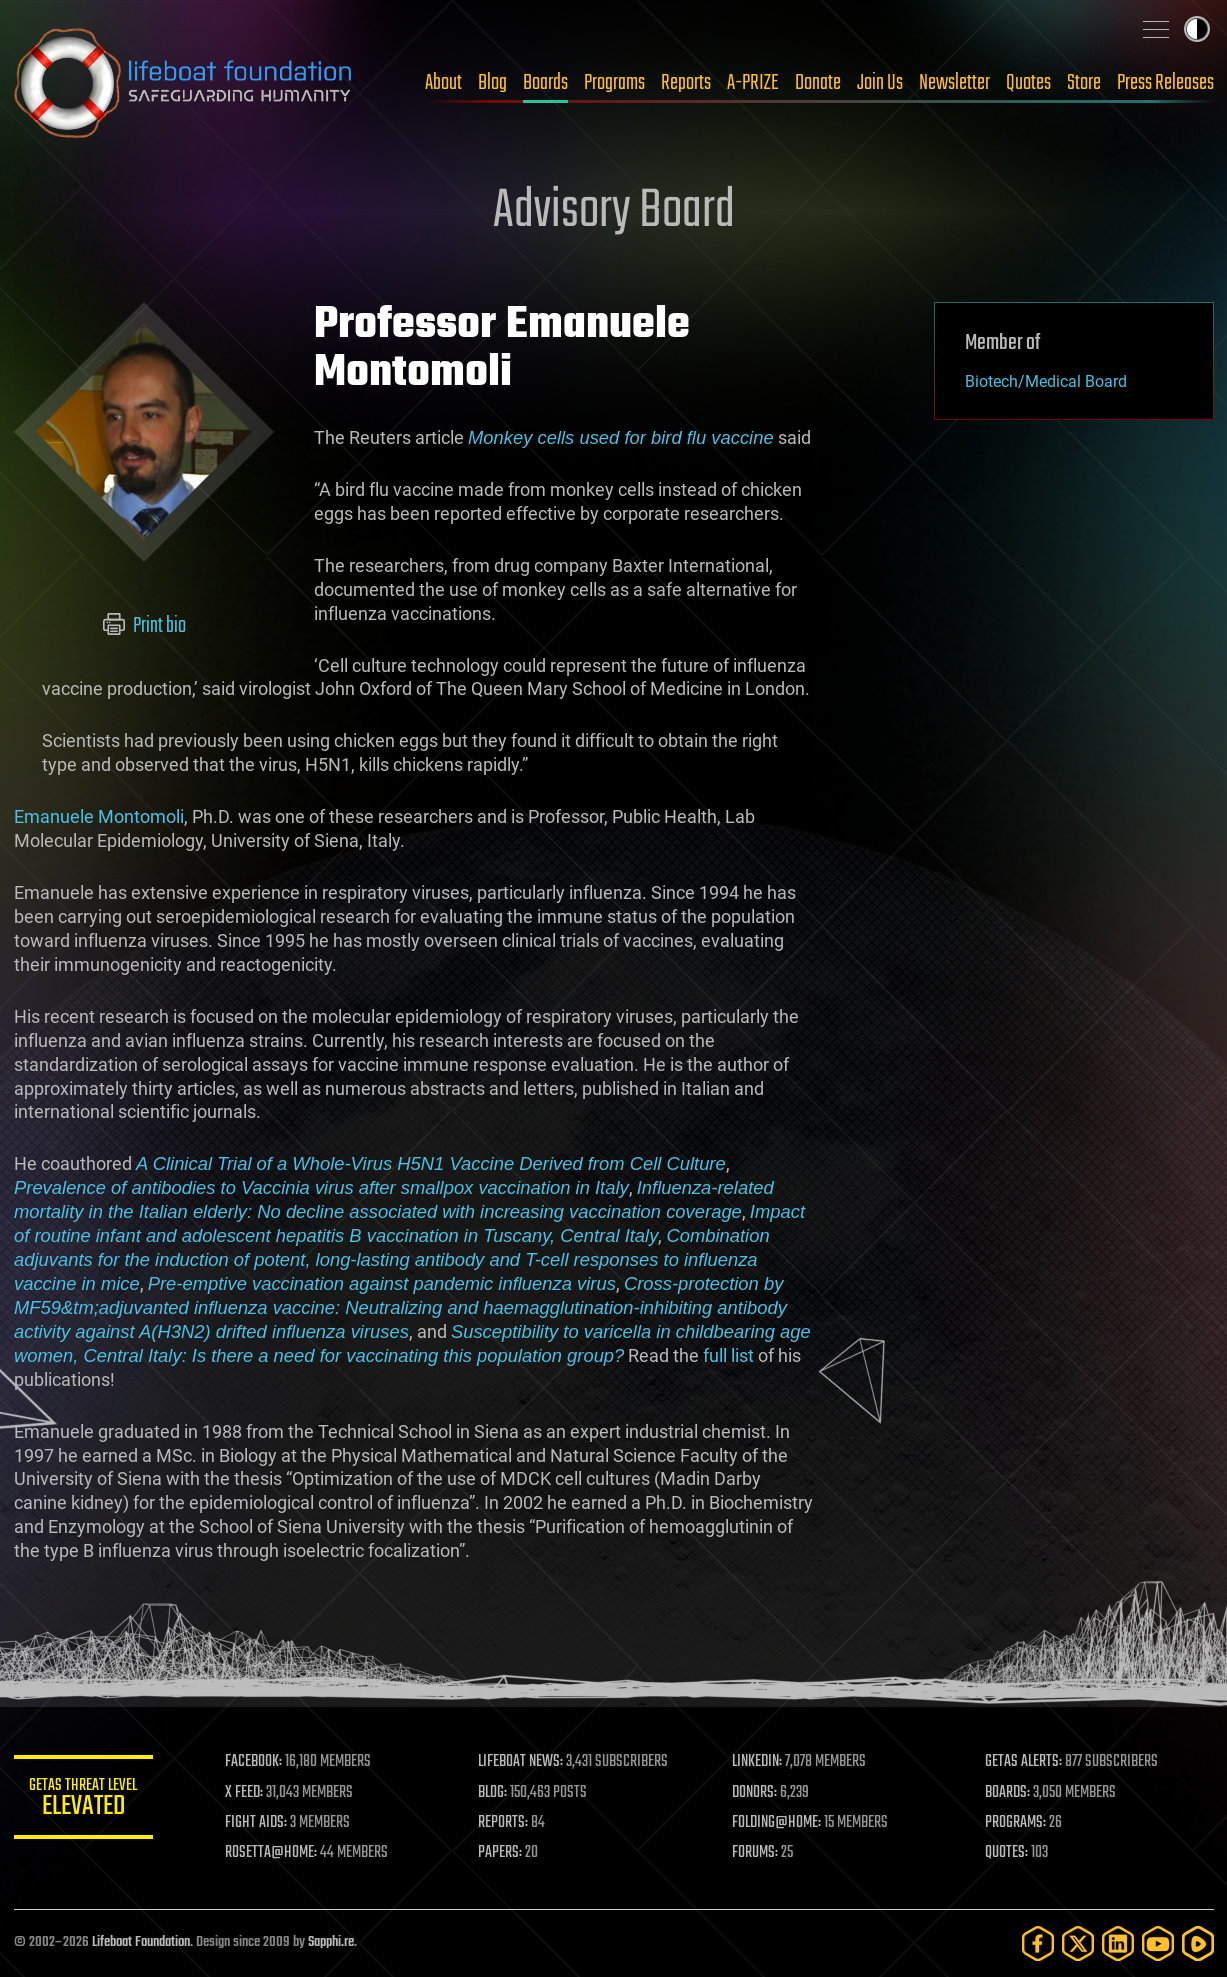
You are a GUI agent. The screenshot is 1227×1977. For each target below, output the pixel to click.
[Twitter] (1078, 1943)
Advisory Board (614, 212)
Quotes (1028, 83)
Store (1084, 83)
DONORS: (754, 1793)
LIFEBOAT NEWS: (521, 1762)
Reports (686, 83)
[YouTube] (1158, 1943)
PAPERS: (501, 1853)
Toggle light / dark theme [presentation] (1197, 29)
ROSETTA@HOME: (272, 1853)
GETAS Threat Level (84, 1800)
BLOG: (493, 1793)
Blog (492, 83)
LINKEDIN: (757, 1762)
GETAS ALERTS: (1023, 1762)
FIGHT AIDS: (257, 1823)
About (443, 83)
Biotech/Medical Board (1046, 381)
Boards (545, 83)
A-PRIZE (753, 83)
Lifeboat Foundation (141, 1942)
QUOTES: (1006, 1853)
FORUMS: (755, 1853)
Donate (818, 83)
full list (728, 1355)
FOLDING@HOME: (776, 1823)
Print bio (143, 626)
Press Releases (1165, 83)
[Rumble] (1198, 1943)
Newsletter (954, 83)
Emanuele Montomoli (99, 816)
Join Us (880, 83)
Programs (614, 83)
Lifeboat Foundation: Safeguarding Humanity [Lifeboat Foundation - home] (184, 83)
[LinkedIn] (1118, 1943)
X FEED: (245, 1793)
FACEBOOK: (254, 1762)
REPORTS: (504, 1823)
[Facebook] (1038, 1943)
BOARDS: (1007, 1793)
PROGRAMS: (1015, 1823)
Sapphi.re (331, 1942)
